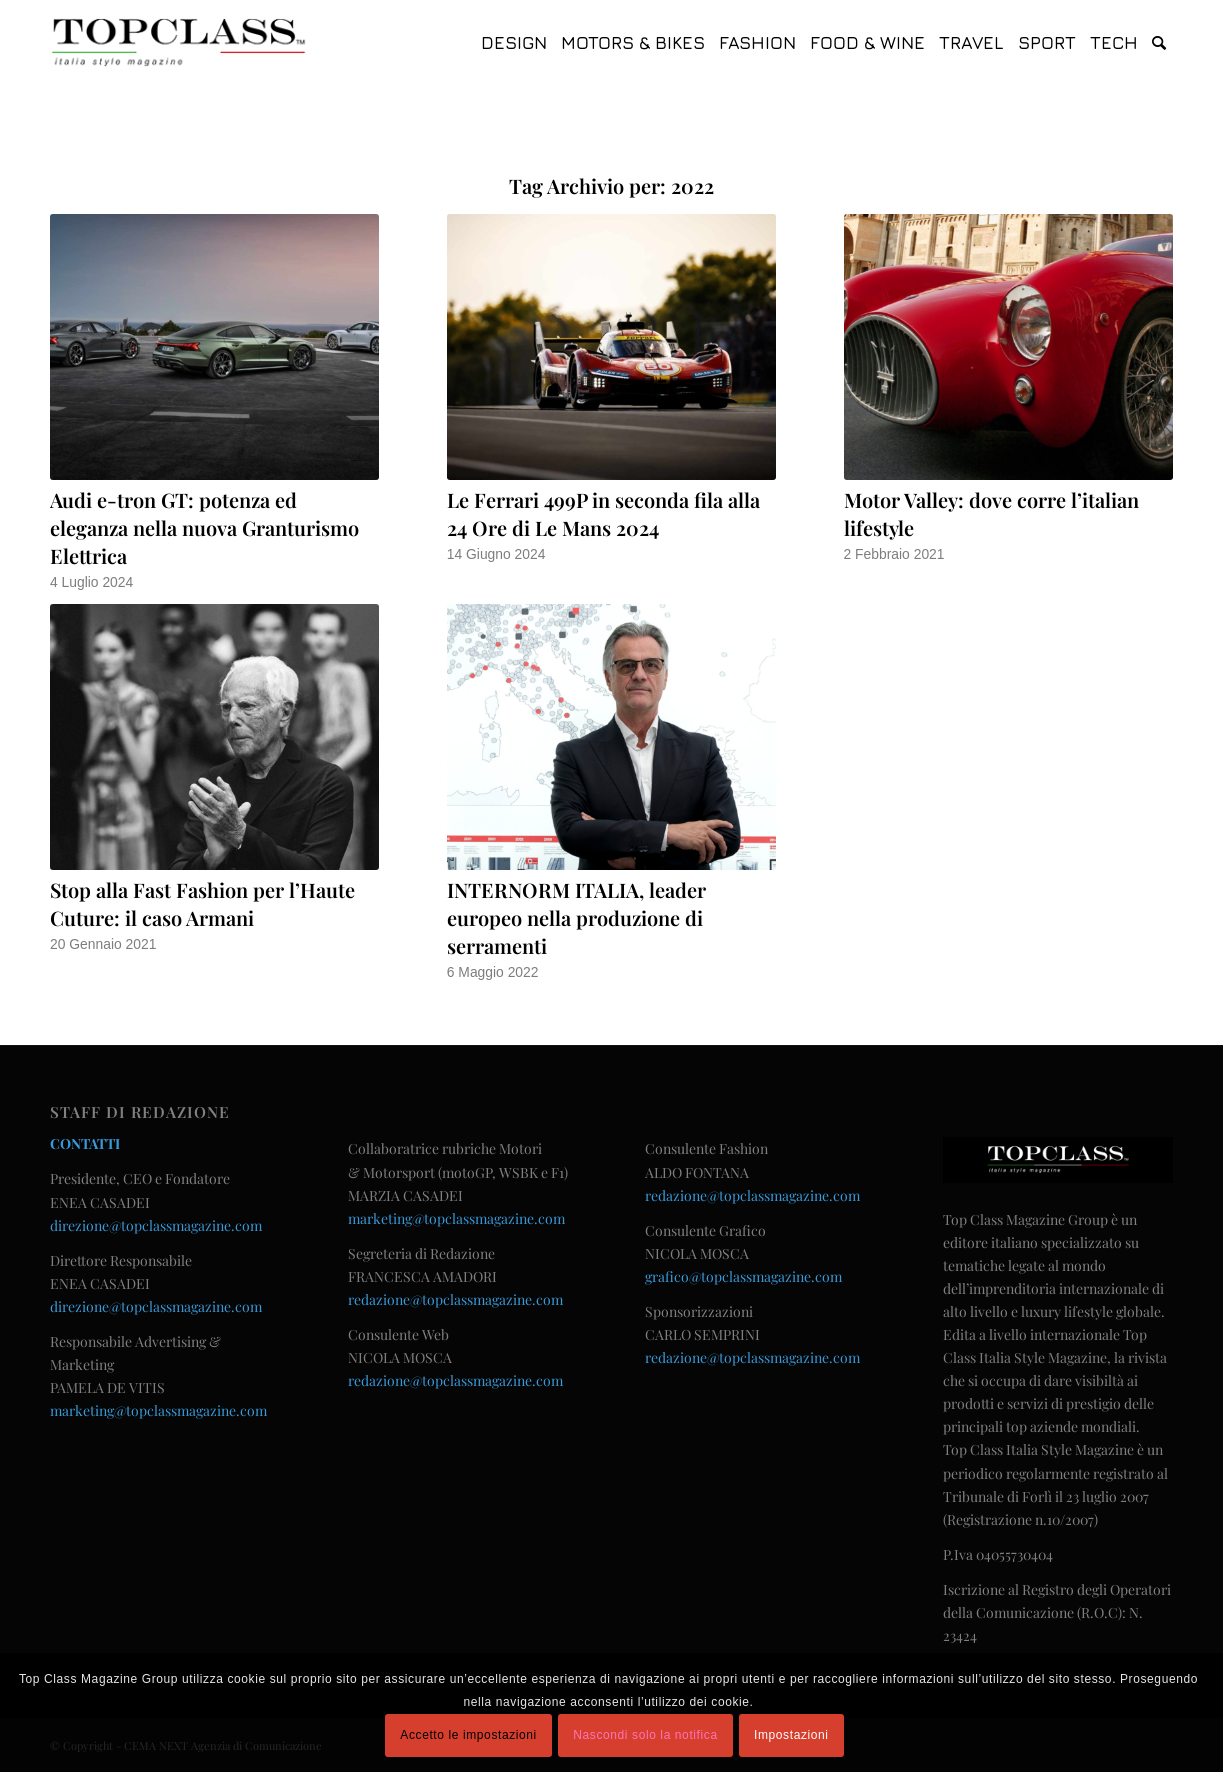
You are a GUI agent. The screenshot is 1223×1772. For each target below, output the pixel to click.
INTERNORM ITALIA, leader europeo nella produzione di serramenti (576, 917)
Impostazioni (791, 1735)
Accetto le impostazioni (468, 1735)
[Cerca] (1159, 42)
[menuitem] (514, 42)
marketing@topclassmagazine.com (158, 1410)
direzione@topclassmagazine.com (156, 1225)
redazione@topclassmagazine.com (455, 1299)
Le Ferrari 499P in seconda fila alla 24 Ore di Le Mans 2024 (603, 513)
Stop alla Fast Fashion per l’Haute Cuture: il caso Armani (202, 903)
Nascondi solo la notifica (645, 1735)
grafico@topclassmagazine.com (743, 1276)
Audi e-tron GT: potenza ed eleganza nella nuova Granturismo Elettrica (204, 527)
